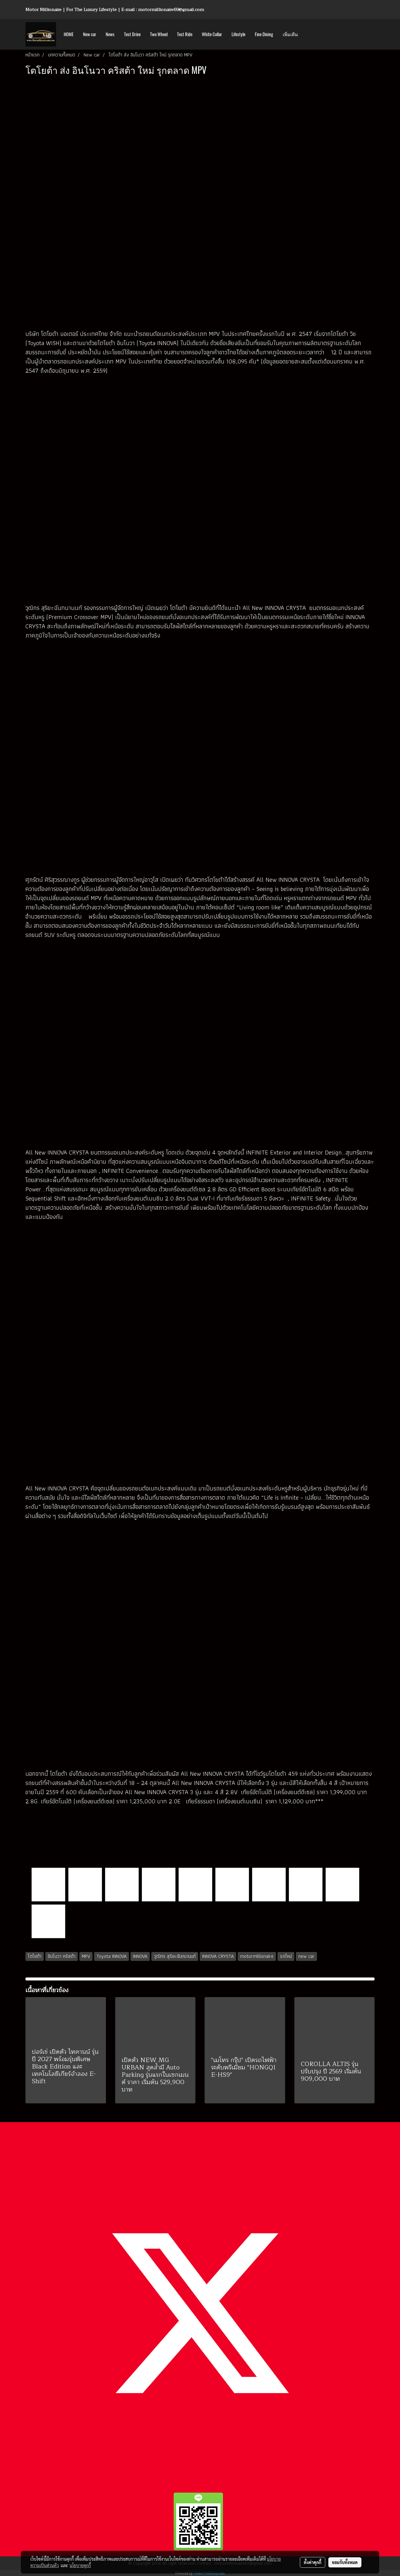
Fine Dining (264, 34)
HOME (69, 34)
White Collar (212, 34)
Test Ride (184, 34)
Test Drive (132, 34)
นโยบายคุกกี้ (80, 2565)
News (110, 34)
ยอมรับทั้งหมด (345, 2562)
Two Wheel (159, 34)
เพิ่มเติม (290, 34)
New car (89, 34)
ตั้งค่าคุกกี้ (312, 2562)
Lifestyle (238, 34)
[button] (308, 34)
